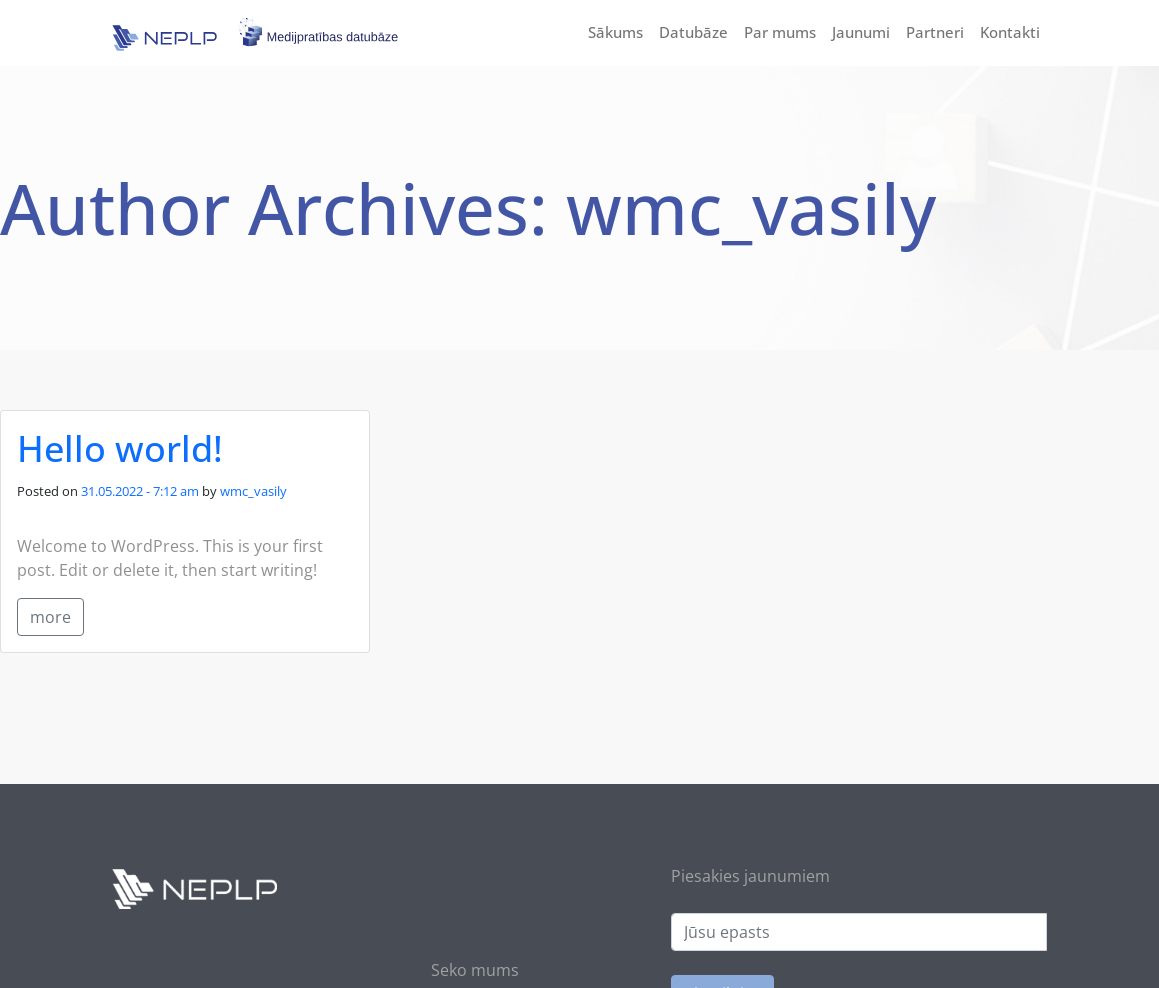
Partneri (935, 32)
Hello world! (120, 448)
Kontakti (1010, 32)
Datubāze (693, 32)
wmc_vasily (253, 491)
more (50, 617)
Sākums (615, 32)
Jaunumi (861, 32)
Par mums (780, 32)
